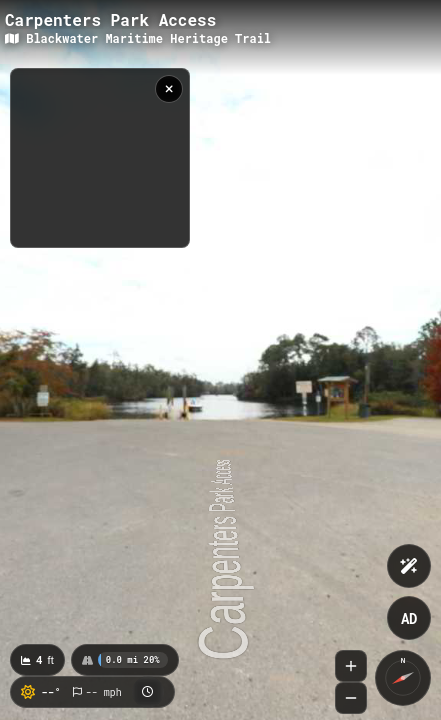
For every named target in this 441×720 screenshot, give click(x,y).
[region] (100, 158)
